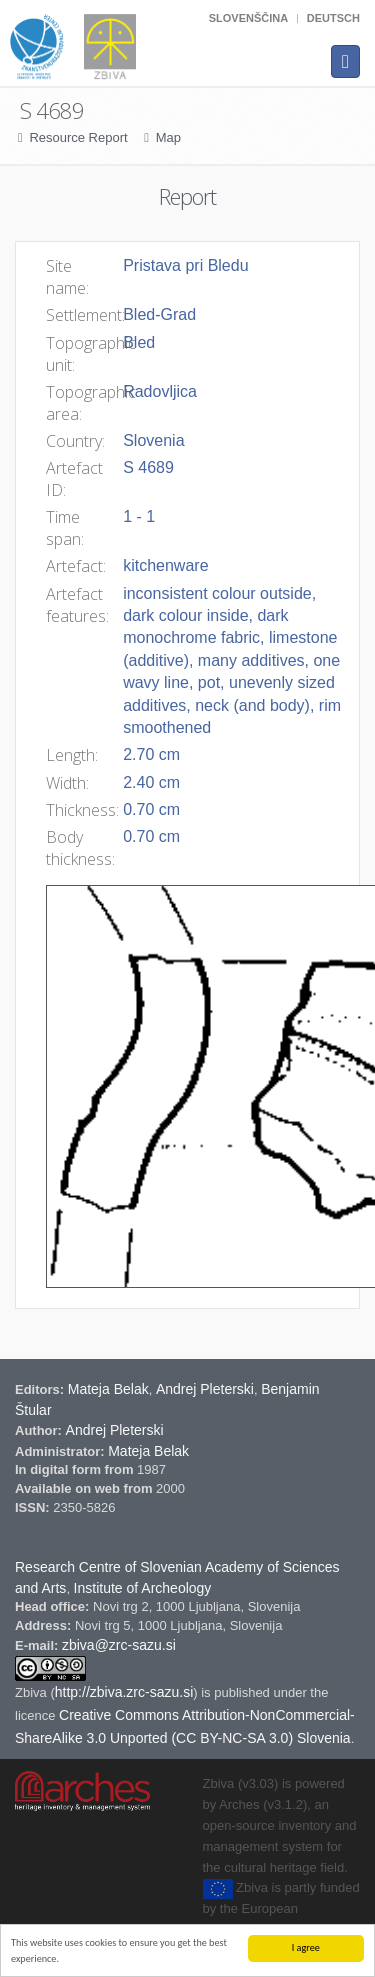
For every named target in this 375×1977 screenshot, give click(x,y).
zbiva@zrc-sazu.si (119, 1645)
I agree (306, 1947)
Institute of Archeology (143, 1588)
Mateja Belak (108, 1389)
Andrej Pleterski (205, 1389)
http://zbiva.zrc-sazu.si (124, 1692)
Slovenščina (248, 18)
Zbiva (32, 1692)
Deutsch (333, 18)
